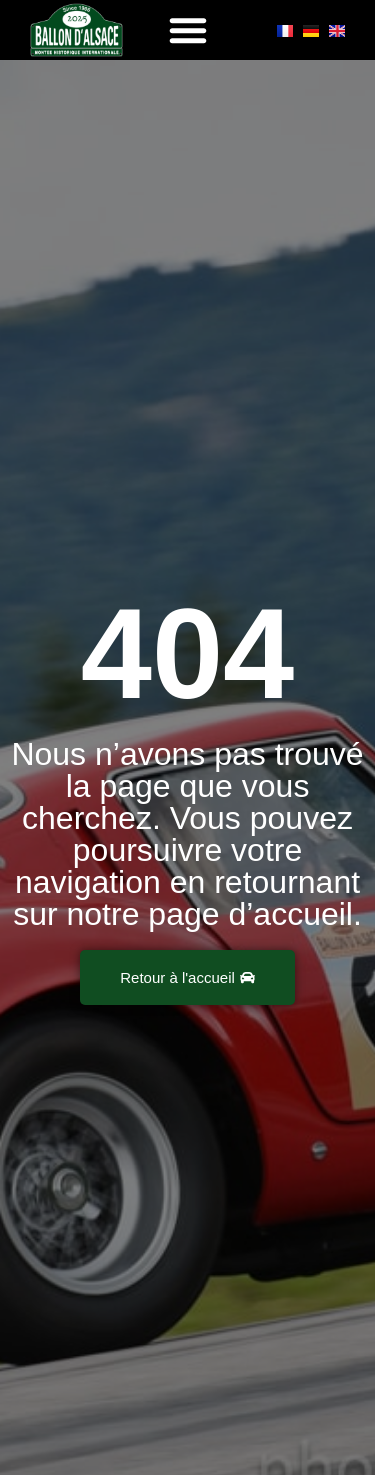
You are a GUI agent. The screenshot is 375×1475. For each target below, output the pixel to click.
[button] (188, 30)
